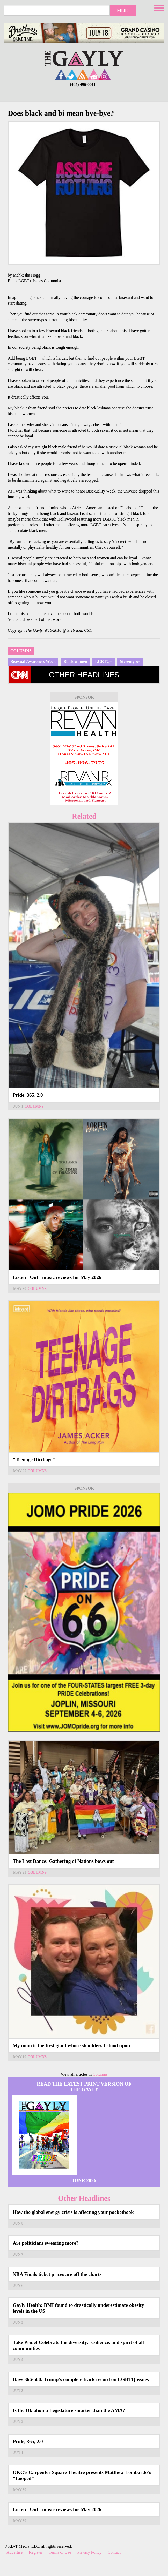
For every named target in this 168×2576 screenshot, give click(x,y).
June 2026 (84, 2180)
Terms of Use (60, 2552)
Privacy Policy (89, 2552)
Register (35, 2552)
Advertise (14, 2552)
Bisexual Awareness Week (33, 661)
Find (123, 10)
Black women (75, 661)
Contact (114, 2552)
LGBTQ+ (103, 661)
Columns (21, 651)
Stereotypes (130, 661)
